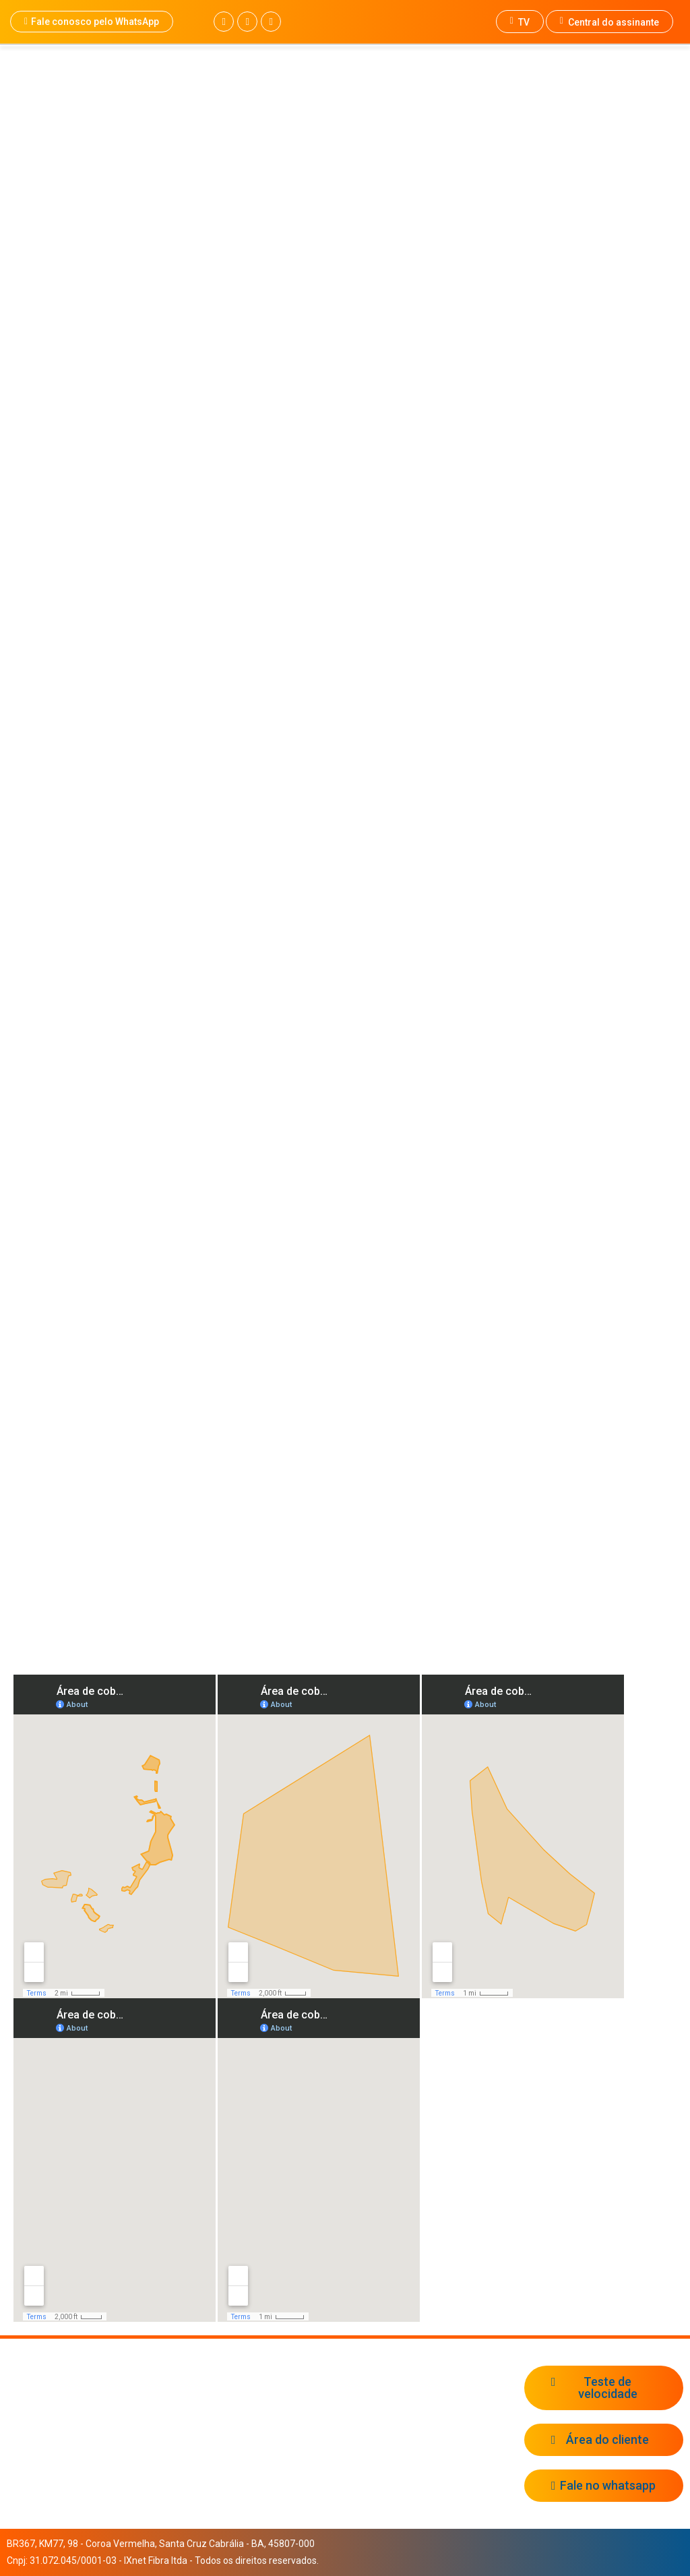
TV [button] (520, 22)
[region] (345, 499)
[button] (91, 21)
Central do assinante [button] (609, 22)
